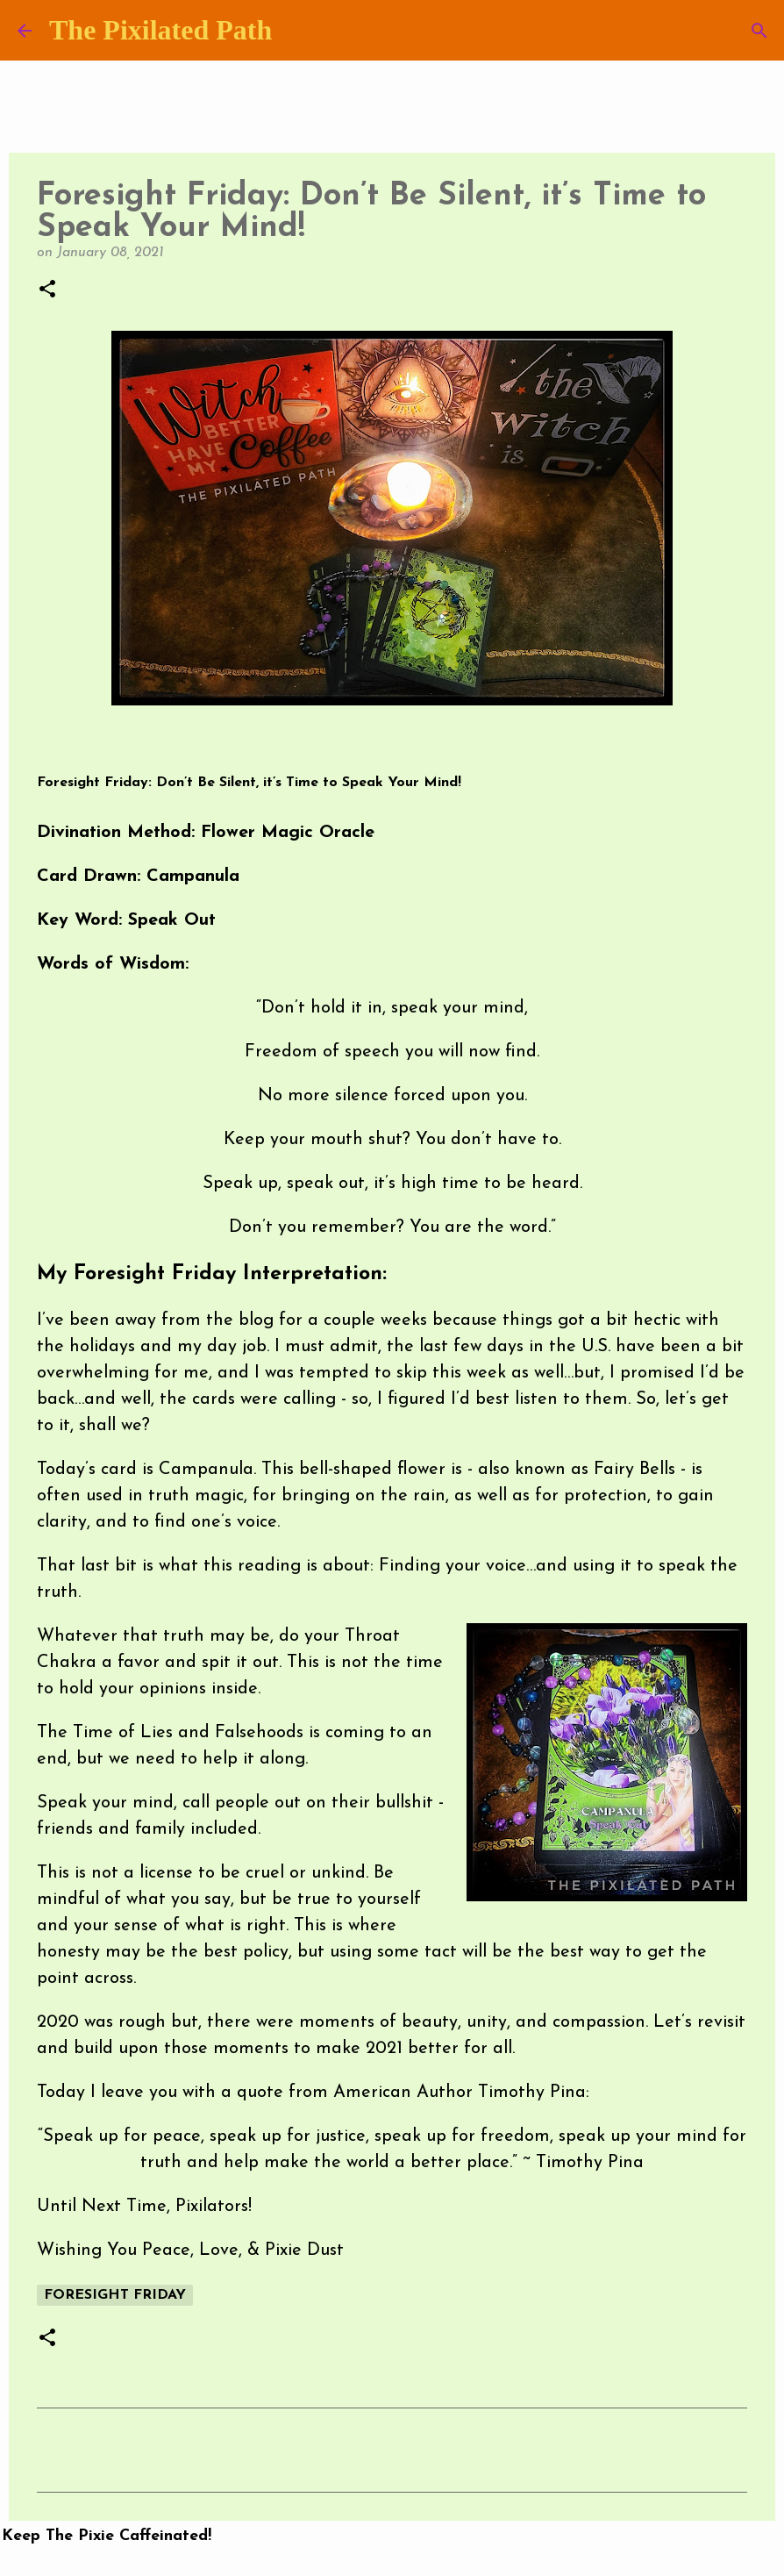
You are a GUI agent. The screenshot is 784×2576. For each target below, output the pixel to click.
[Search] (759, 31)
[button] (47, 290)
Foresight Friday (115, 2295)
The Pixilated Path (160, 30)
